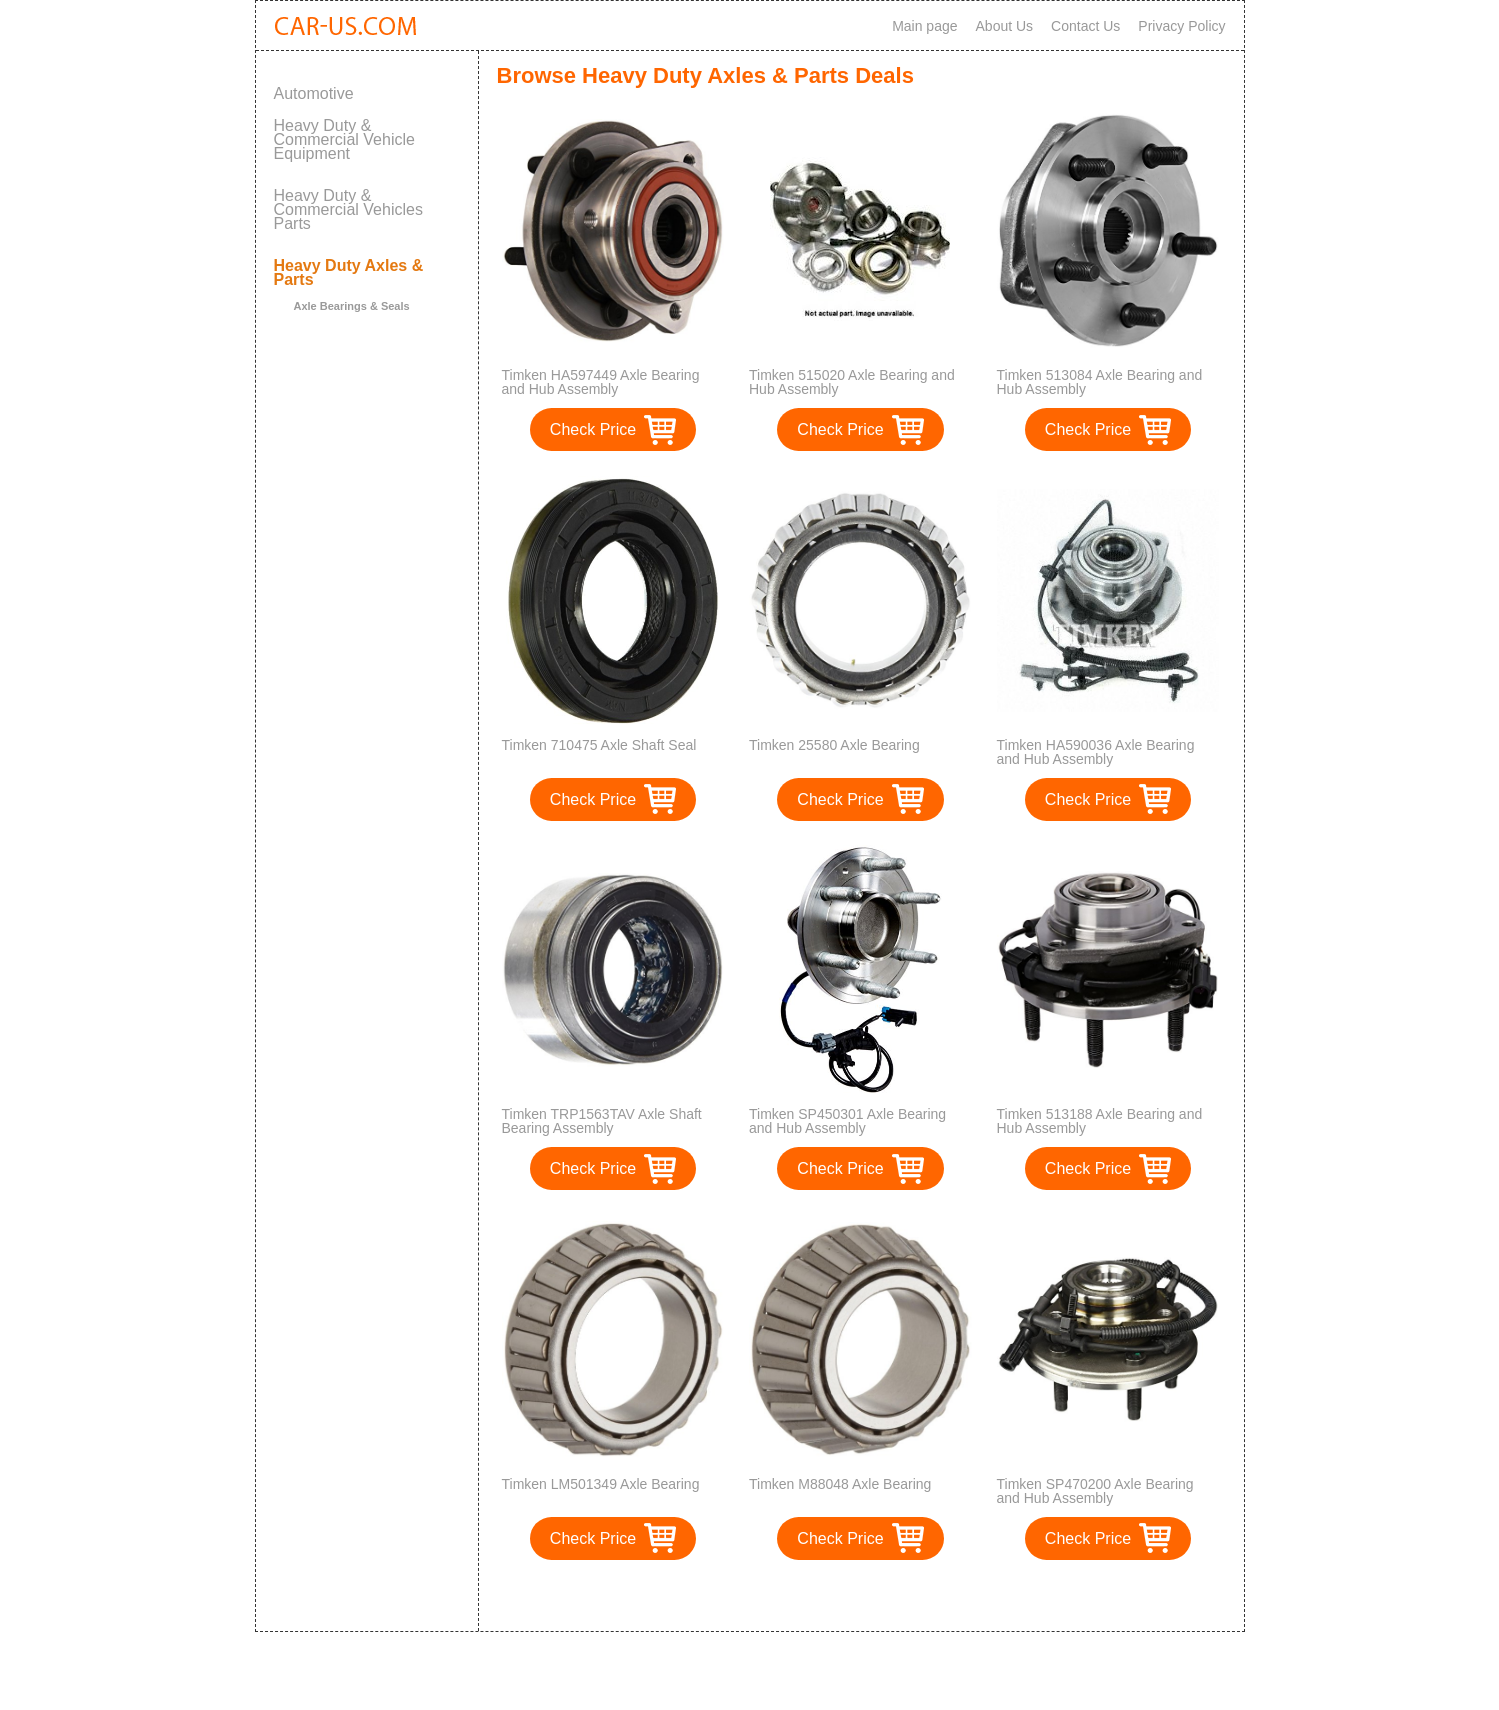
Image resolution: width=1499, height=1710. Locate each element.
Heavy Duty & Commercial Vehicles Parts (348, 209)
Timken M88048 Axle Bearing (840, 1484)
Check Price (593, 429)
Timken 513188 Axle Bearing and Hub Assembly (1100, 1121)
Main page (924, 26)
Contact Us (1085, 26)
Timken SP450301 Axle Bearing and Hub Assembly (847, 1121)
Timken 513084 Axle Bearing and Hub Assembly (1100, 382)
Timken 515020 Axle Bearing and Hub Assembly (852, 382)
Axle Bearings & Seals (352, 306)
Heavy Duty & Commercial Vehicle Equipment (344, 139)
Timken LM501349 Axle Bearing (601, 1484)
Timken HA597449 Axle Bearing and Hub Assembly (601, 382)
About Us (1005, 26)
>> (897, 1595)
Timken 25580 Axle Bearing (834, 745)
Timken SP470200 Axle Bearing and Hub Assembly (1095, 1491)
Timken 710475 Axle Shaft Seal (599, 745)
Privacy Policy (1181, 26)
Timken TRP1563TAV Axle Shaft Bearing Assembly (602, 1121)
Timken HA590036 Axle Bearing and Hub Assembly (1096, 752)
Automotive (314, 93)
